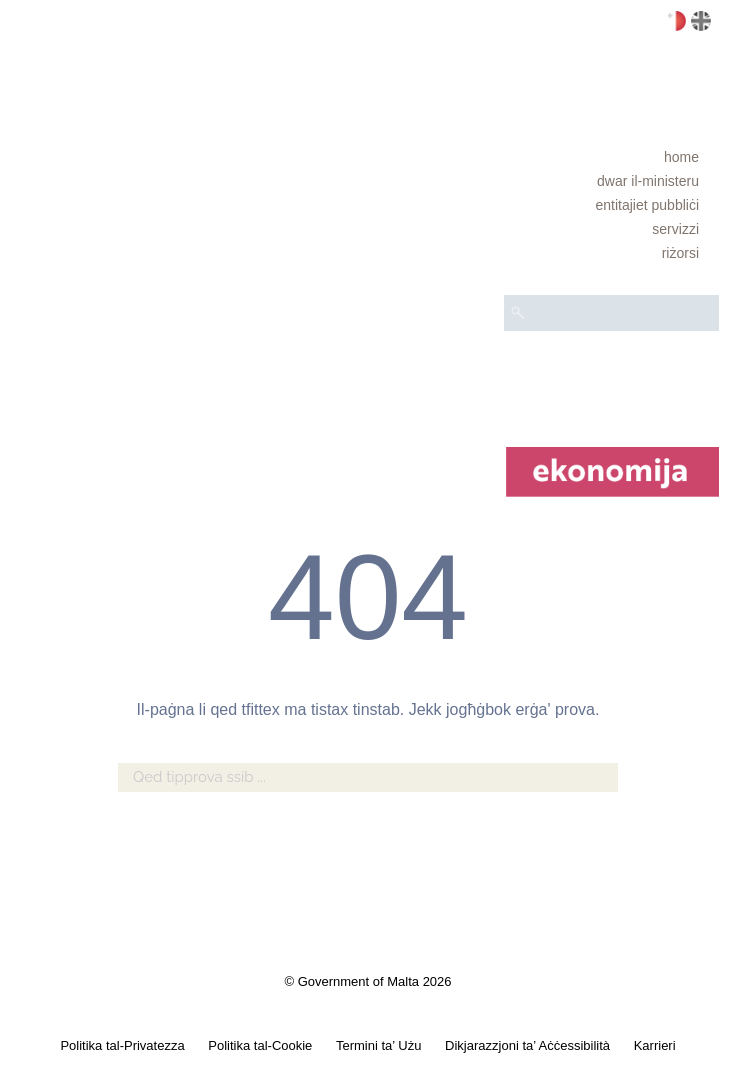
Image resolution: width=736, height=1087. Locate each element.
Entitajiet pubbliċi (647, 205)
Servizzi (675, 229)
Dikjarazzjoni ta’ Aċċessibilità (527, 1045)
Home (681, 157)
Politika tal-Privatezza (122, 1045)
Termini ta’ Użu (378, 1045)
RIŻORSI (680, 253)
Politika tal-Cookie (260, 1045)
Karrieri (655, 1045)
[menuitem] (611, 157)
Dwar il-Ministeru (648, 181)
